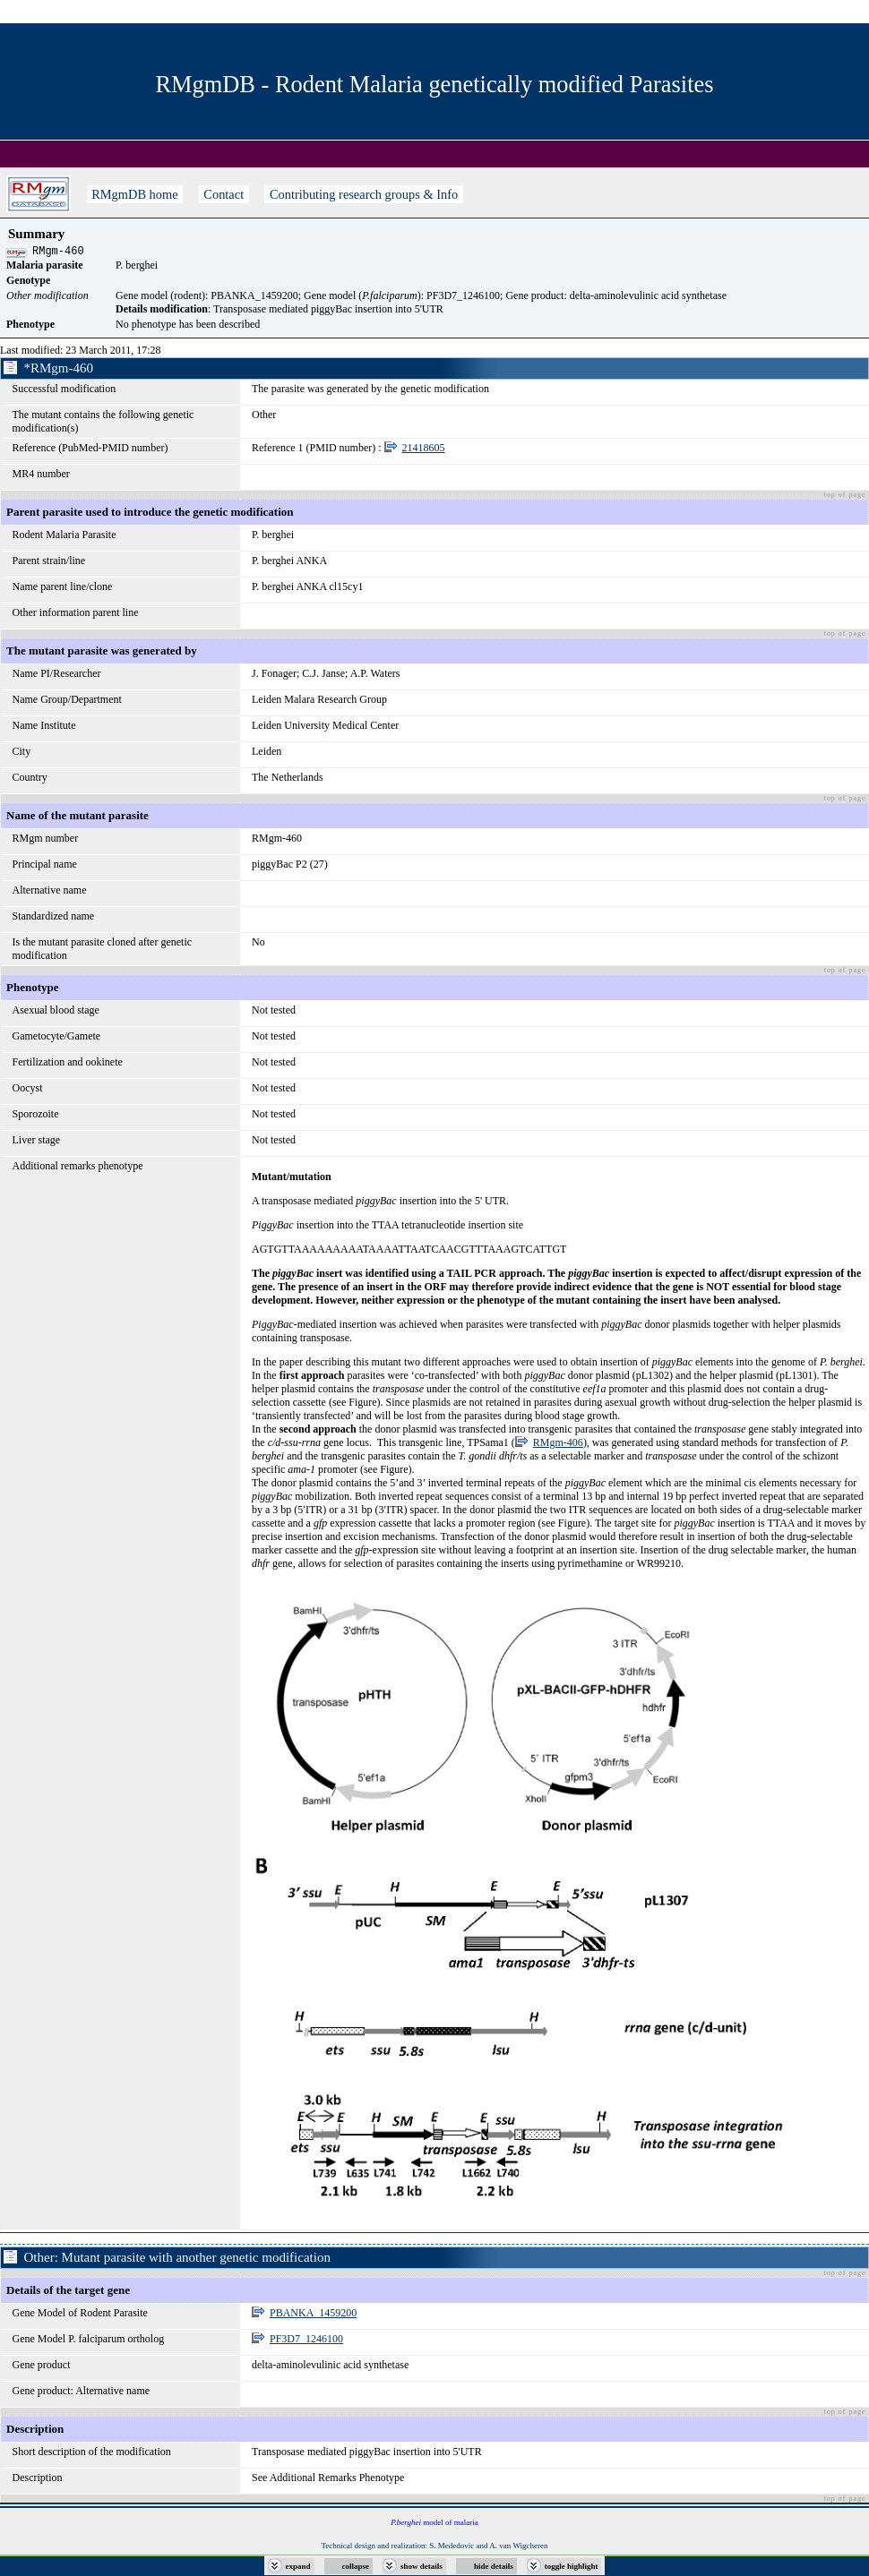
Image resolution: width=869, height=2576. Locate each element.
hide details (493, 2566)
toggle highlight (571, 2566)
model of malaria (434, 2524)
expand (298, 2566)
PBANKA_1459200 (313, 2315)
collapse (356, 2566)
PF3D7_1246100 (306, 2341)
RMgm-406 (558, 1445)
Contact (224, 194)
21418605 (423, 450)
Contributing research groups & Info (363, 194)
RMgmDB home (135, 194)
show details (421, 2566)
